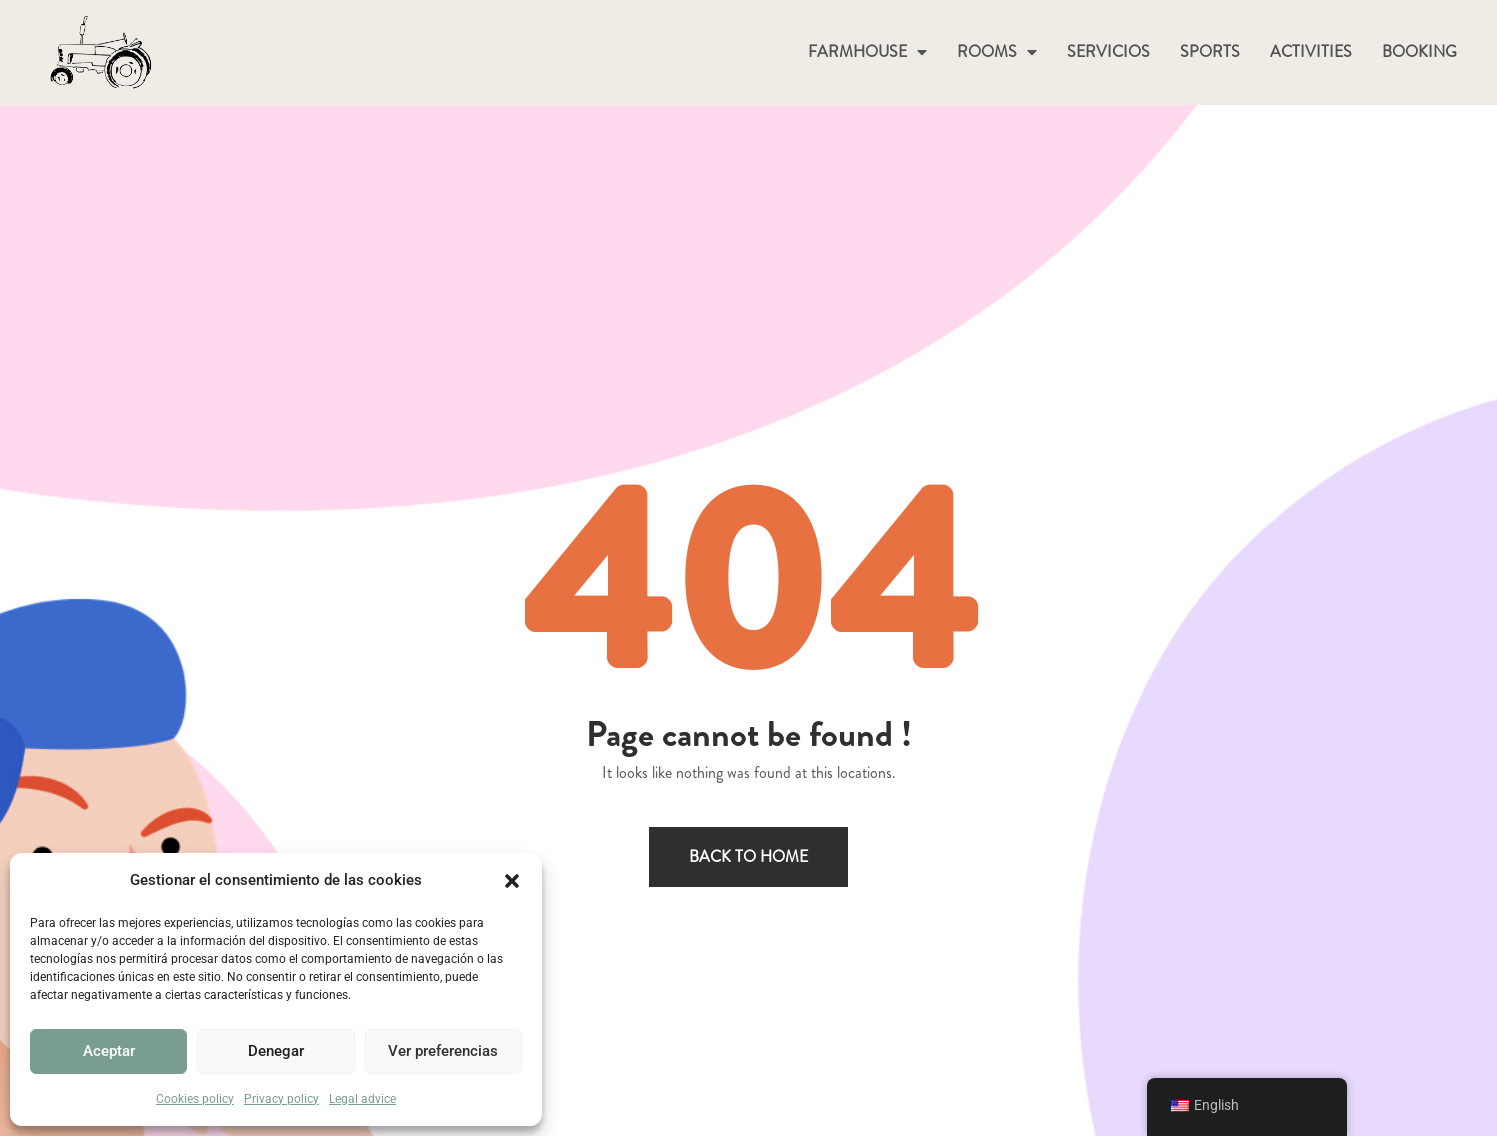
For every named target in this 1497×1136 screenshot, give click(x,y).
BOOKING (1419, 51)
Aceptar (109, 1051)
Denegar (276, 1051)
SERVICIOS (1108, 51)
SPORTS (1210, 51)
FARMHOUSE (867, 52)
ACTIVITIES (1311, 51)
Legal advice (362, 1099)
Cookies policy (195, 1099)
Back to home (748, 856)
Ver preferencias (443, 1051)
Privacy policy (281, 1099)
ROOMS (997, 52)
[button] (512, 881)
